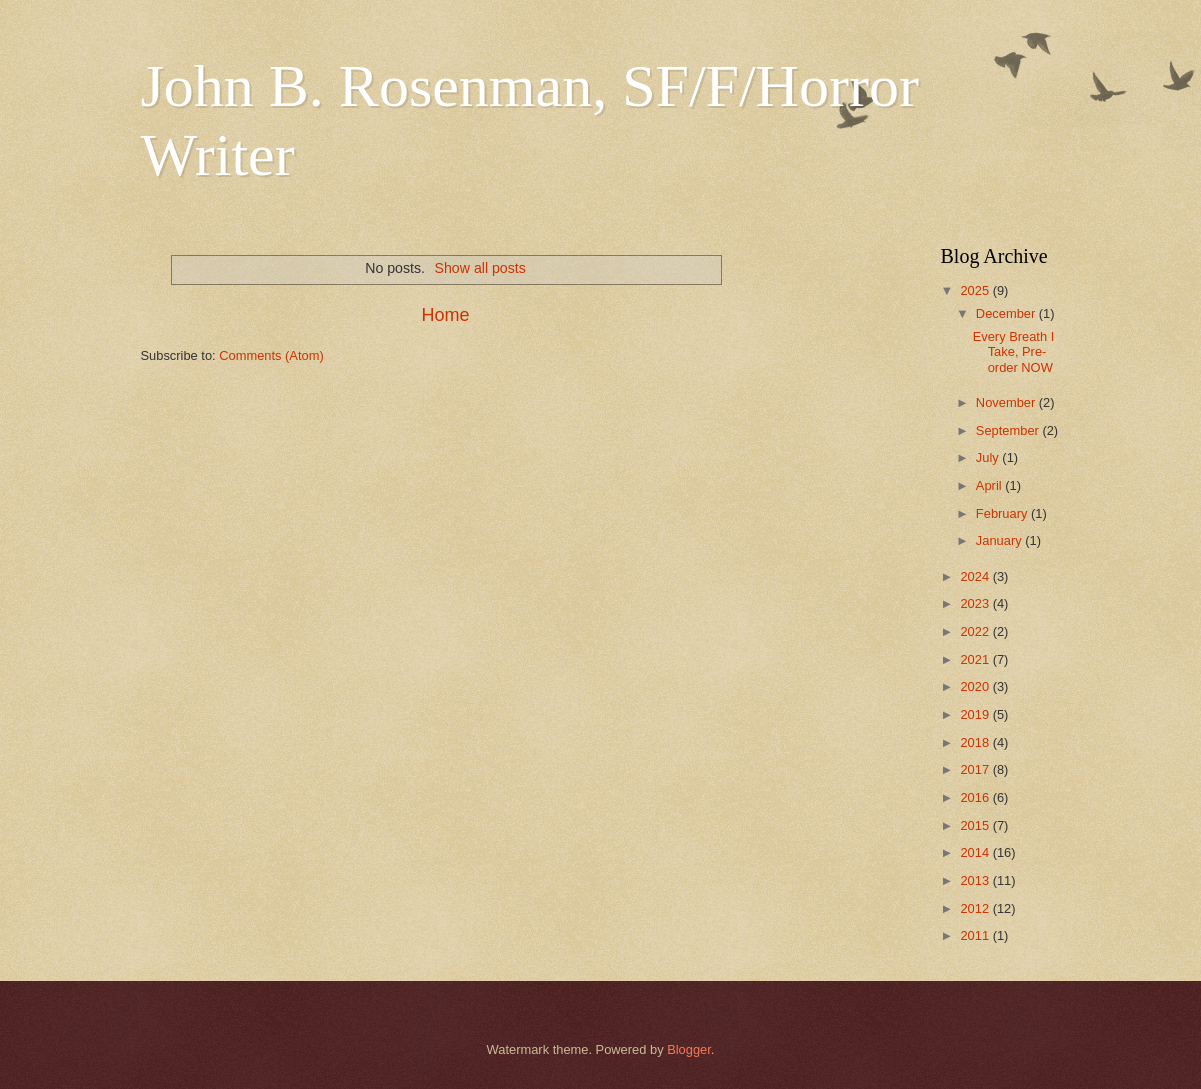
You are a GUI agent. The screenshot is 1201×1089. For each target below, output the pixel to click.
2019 (976, 714)
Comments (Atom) (271, 355)
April (990, 485)
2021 (976, 659)
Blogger (689, 1049)
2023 (976, 603)
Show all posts (480, 268)
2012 (976, 908)
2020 (976, 686)
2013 (976, 880)
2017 (976, 769)
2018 (976, 742)
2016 (976, 797)
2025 (976, 290)
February (1003, 513)
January (1000, 540)
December (1007, 313)
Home (445, 315)
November (1007, 402)
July (989, 457)
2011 (976, 935)
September (1009, 430)
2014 (976, 852)
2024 (976, 576)
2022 (976, 631)
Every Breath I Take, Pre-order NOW (1014, 352)
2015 (976, 825)
